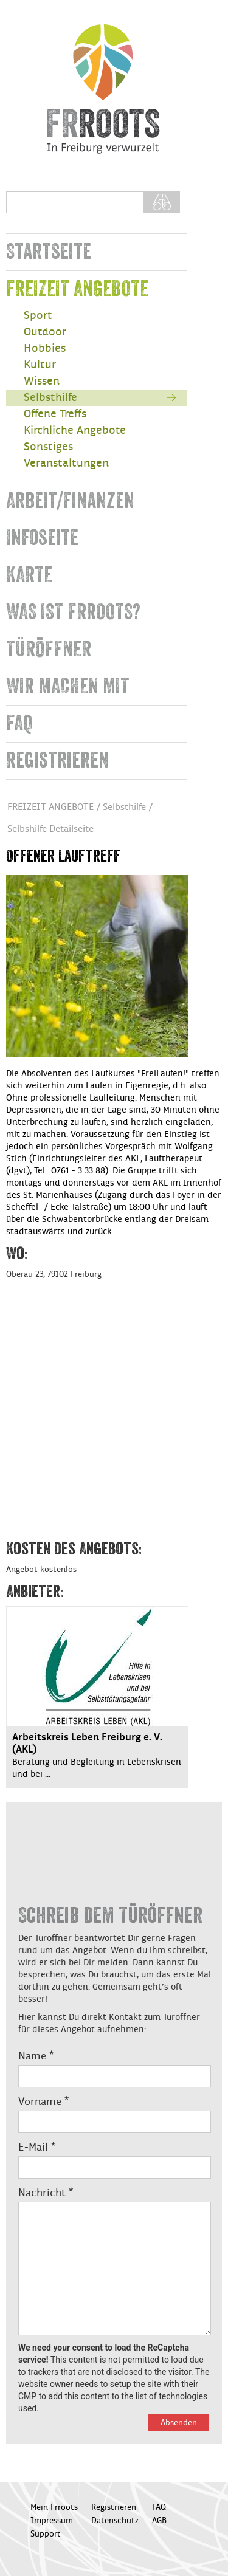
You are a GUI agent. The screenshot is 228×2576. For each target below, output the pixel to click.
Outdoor (45, 332)
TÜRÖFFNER (48, 649)
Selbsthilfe (50, 397)
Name (36, 2056)
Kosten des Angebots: (74, 1549)
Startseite (48, 252)
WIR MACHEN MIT (68, 686)
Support (45, 2534)
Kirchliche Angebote (75, 430)
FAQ (19, 723)
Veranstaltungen (66, 463)
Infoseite (42, 538)
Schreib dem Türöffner (110, 1915)
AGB (159, 2520)
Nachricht (45, 2193)
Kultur (40, 365)
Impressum (51, 2520)
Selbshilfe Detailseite (50, 829)
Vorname (43, 2102)
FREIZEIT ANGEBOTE (77, 289)
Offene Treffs (55, 414)
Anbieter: (34, 1591)
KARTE (29, 575)
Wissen (42, 381)
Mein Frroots (54, 2507)
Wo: (16, 1253)
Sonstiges (48, 447)
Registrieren (57, 760)
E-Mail (36, 2147)
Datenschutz (115, 2520)
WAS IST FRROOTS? (73, 612)
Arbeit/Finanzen (70, 501)
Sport (38, 315)
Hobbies (45, 348)
